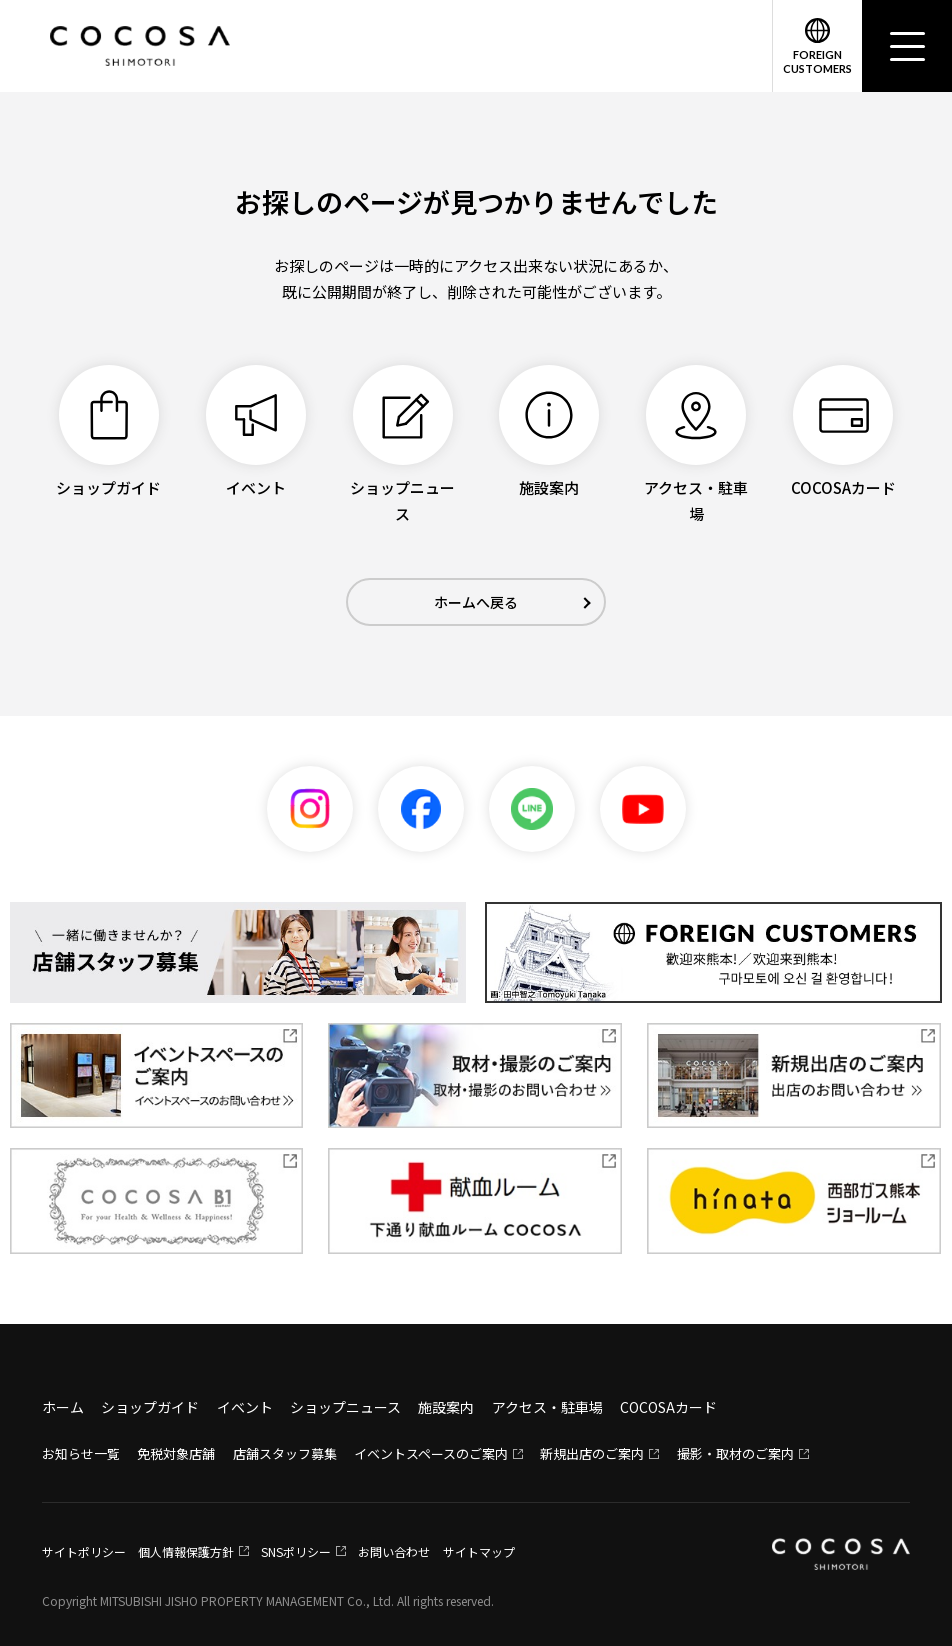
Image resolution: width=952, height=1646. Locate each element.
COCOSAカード (668, 1407)
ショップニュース (345, 1407)
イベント (245, 1407)
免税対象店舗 (176, 1453)
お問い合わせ (394, 1551)
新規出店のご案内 (592, 1453)
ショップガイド (150, 1407)
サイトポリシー (84, 1551)
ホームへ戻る (476, 602)
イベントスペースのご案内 (431, 1453)
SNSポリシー (296, 1551)
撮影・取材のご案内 (735, 1453)
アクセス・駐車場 (547, 1407)
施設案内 (446, 1407)
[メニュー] (907, 46)
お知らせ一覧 (81, 1453)
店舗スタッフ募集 (285, 1453)
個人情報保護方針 (186, 1551)
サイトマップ (479, 1551)
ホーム (63, 1407)
